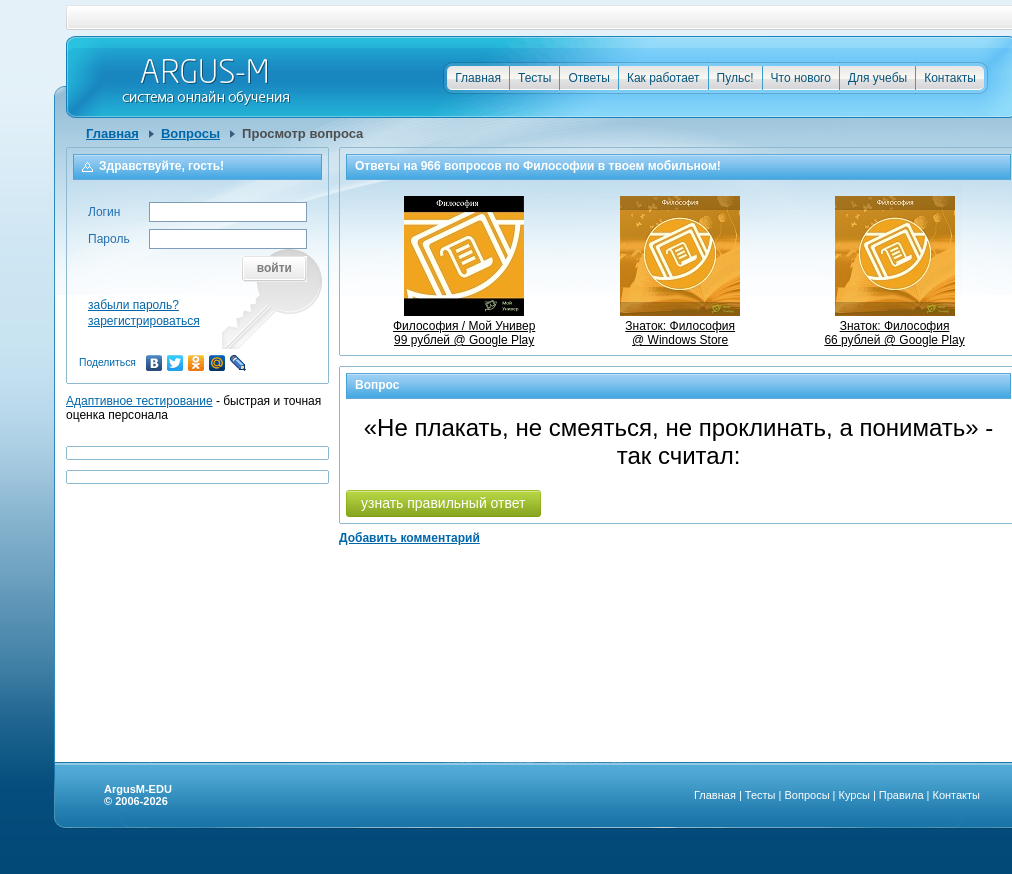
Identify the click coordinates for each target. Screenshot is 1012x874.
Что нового (801, 78)
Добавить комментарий (409, 538)
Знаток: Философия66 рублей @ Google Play (894, 326)
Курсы (854, 795)
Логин (104, 212)
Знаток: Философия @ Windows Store (680, 326)
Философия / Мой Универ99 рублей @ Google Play (464, 326)
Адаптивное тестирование (139, 401)
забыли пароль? (133, 305)
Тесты (534, 78)
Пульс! (735, 78)
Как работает (663, 78)
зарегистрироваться (144, 321)
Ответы (588, 78)
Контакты (950, 78)
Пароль (109, 239)
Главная (478, 78)
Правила (901, 795)
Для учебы (877, 78)
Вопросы (190, 133)
